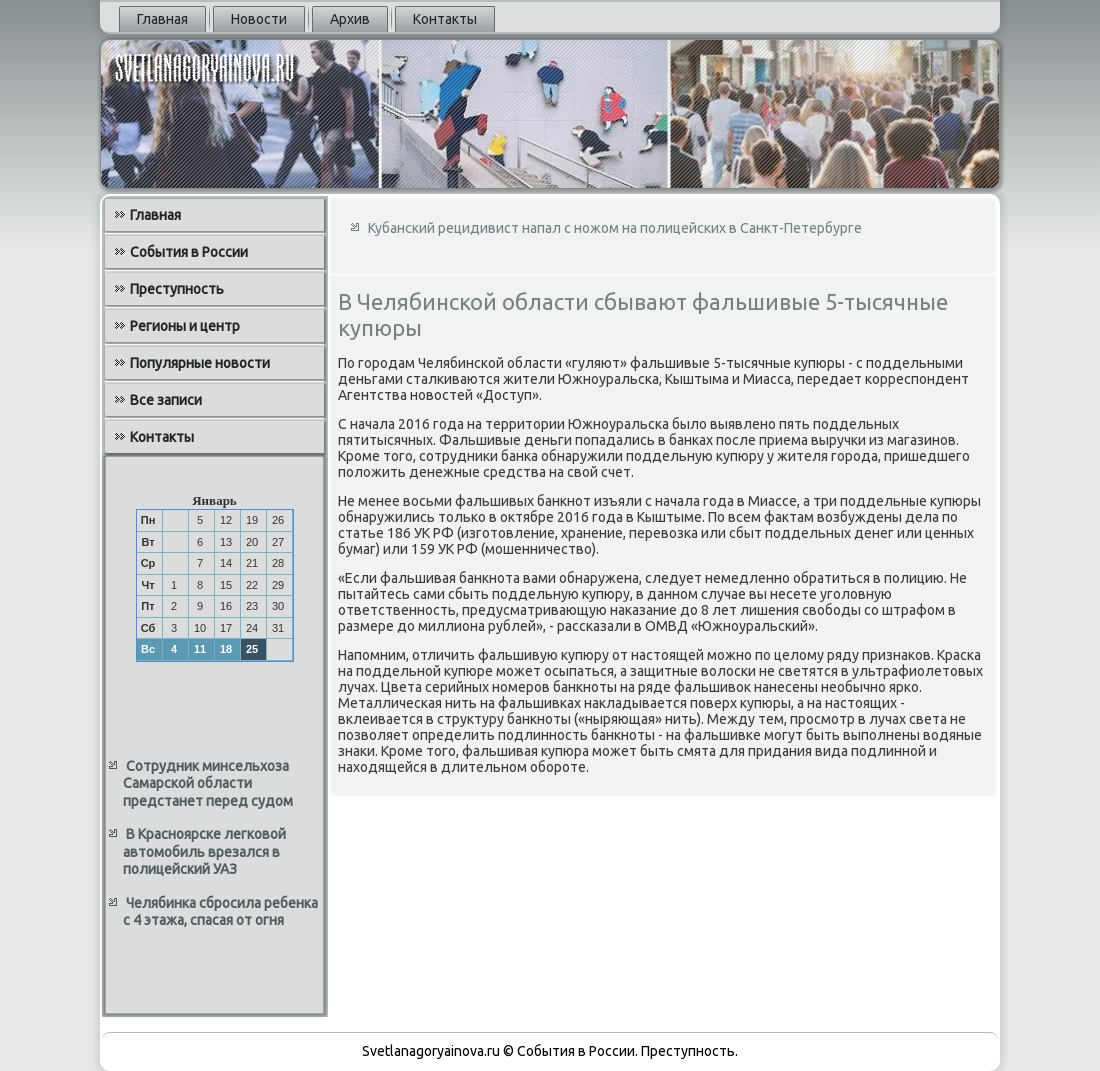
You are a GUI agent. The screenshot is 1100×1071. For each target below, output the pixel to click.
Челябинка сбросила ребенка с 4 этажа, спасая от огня (220, 912)
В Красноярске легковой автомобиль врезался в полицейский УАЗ (204, 851)
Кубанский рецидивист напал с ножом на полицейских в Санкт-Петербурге (615, 228)
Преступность (177, 289)
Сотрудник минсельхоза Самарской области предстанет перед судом (208, 783)
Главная (162, 19)
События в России (189, 252)
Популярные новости (200, 363)
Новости (259, 19)
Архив (350, 19)
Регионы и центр (185, 326)
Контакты (445, 19)
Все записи (166, 400)
